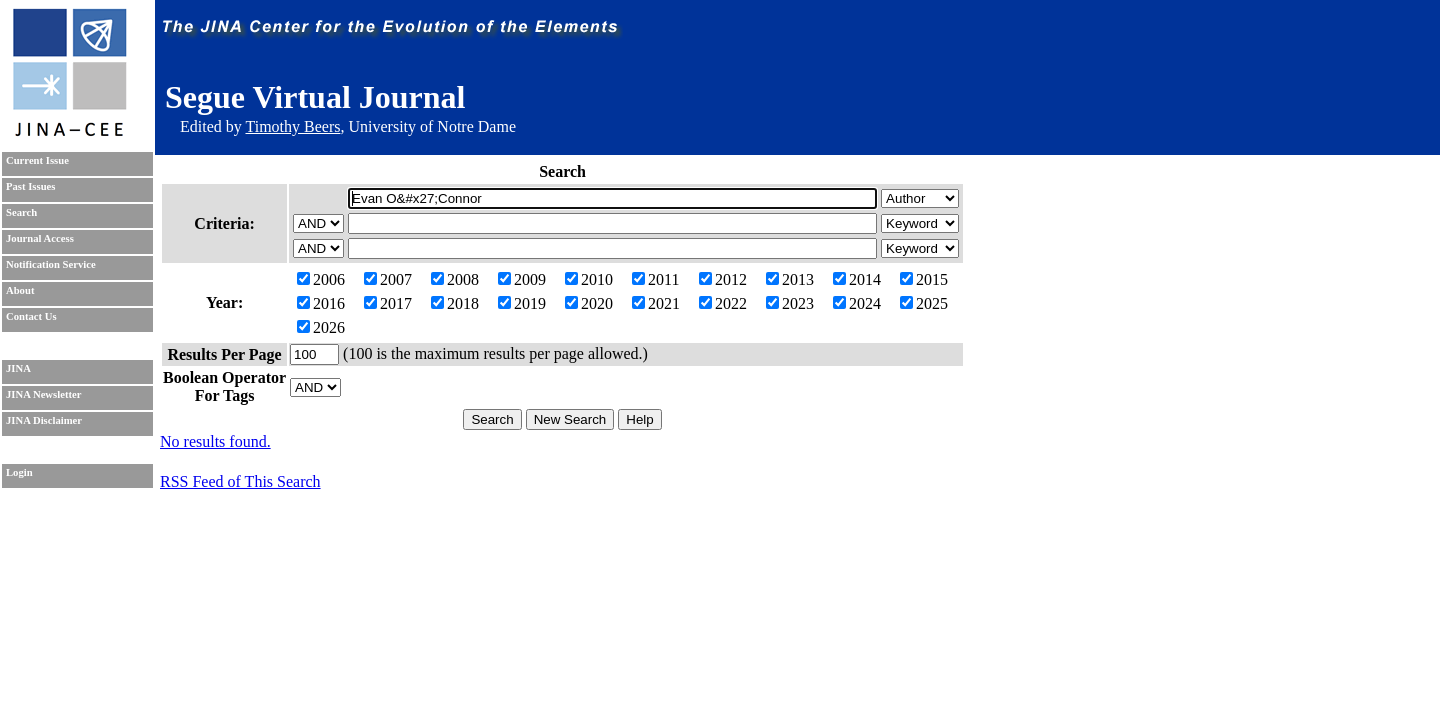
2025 (924, 303)
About (20, 290)
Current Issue (37, 160)
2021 (656, 303)
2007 (388, 279)
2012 (723, 279)
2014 (857, 279)
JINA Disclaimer (44, 420)
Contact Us (31, 316)
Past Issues (30, 186)
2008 (455, 279)
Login (19, 472)
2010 (589, 279)
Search (21, 212)
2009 (522, 279)
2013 (790, 279)
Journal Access (40, 238)
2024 (857, 303)
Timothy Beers (292, 126)
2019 (522, 303)
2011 (655, 279)
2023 (790, 303)
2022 (723, 303)
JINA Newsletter (43, 394)
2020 (589, 303)
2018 (455, 303)
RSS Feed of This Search (240, 481)
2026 (321, 327)
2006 (321, 279)
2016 (321, 303)
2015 (924, 279)
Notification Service (51, 264)
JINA (18, 368)
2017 (388, 303)
